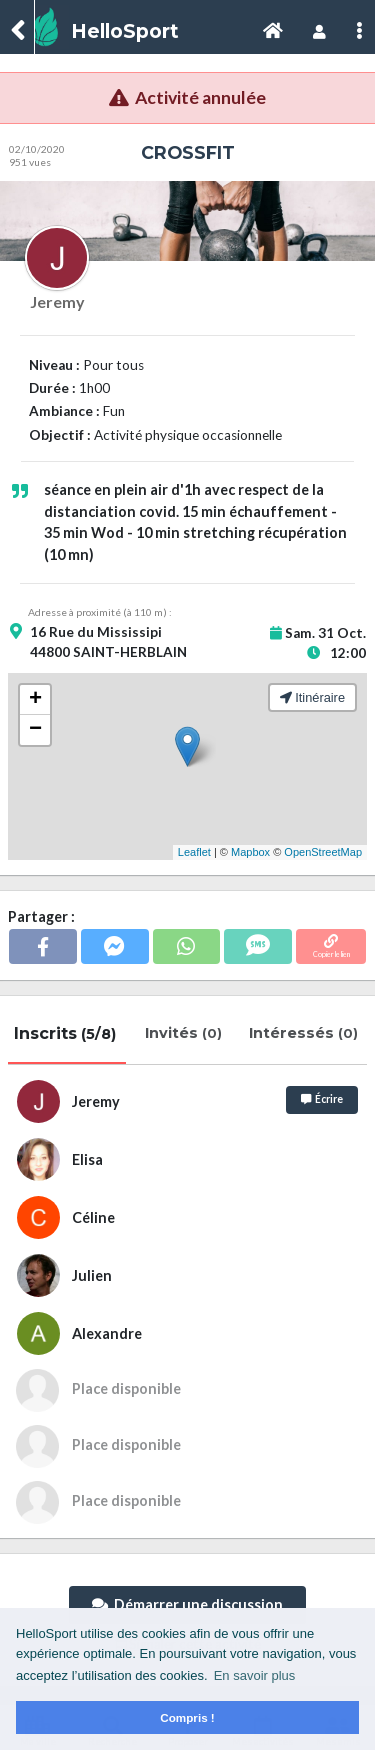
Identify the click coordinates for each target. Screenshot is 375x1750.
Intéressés (305, 1033)
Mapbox (250, 852)
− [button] (35, 730)
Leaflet (194, 852)
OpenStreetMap (323, 852)
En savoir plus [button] (255, 1675)
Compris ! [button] (187, 1717)
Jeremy (57, 301)
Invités (185, 1033)
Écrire (322, 1099)
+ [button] (35, 700)
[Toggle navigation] (273, 31)
